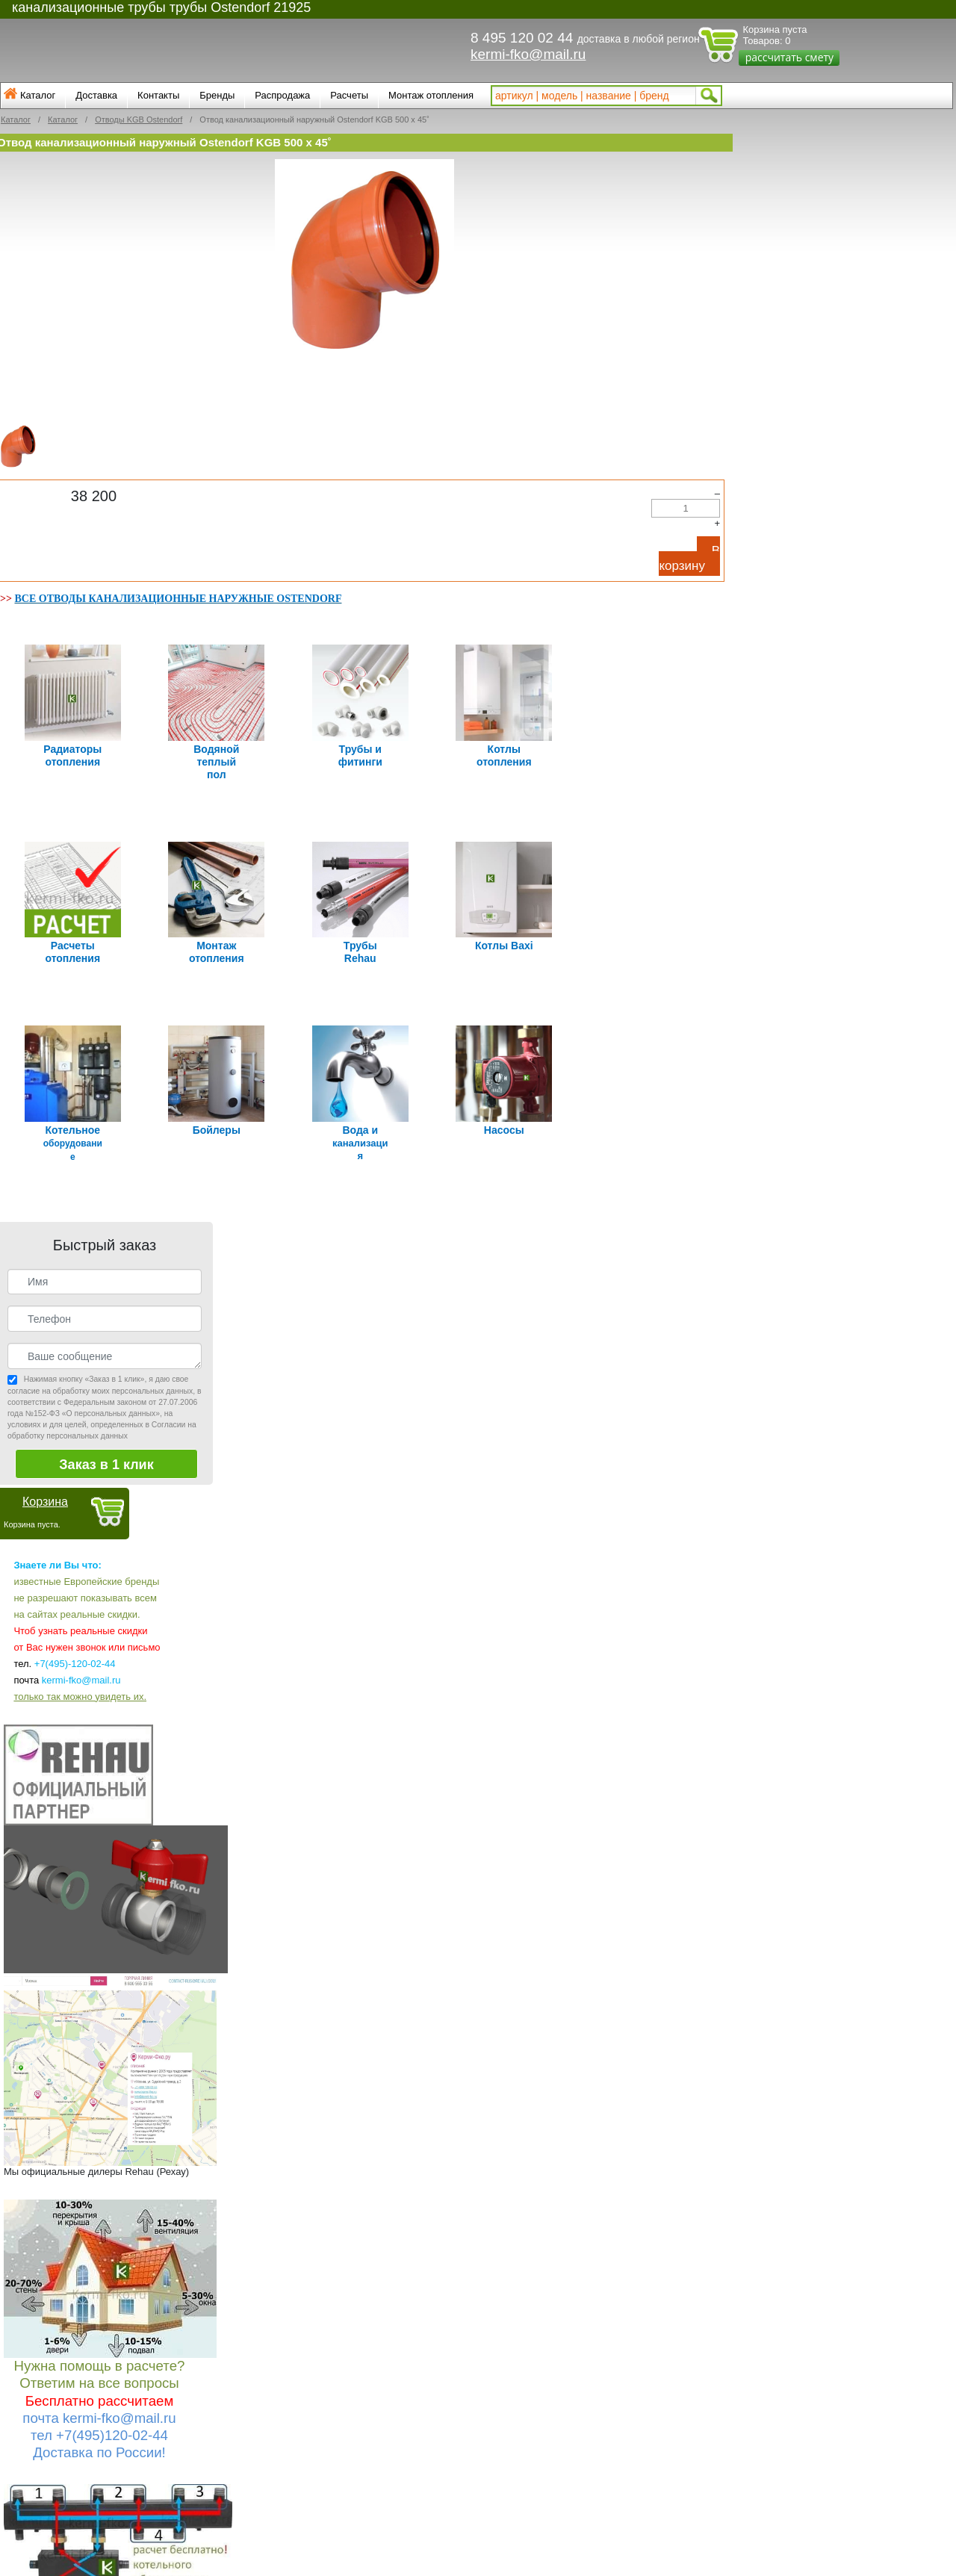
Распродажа (282, 95)
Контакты (158, 95)
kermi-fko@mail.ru (528, 54)
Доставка (96, 95)
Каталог (37, 95)
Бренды (217, 95)
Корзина (45, 1487)
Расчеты (349, 95)
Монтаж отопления (431, 95)
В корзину (689, 558)
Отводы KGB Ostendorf (138, 119)
